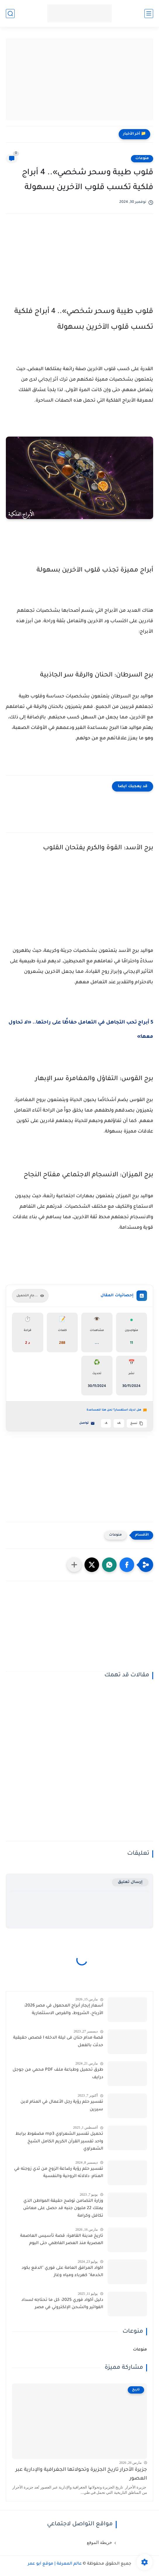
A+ (118, 1423)
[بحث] (10, 13)
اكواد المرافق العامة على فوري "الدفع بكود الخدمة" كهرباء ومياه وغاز (62, 2272)
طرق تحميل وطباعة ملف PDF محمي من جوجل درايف (58, 2074)
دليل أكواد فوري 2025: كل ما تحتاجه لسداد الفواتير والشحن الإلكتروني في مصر (62, 2304)
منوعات (142, 159)
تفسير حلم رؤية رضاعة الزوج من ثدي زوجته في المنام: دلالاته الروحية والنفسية (58, 2173)
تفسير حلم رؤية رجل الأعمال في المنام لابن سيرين (61, 2106)
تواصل (87, 1423)
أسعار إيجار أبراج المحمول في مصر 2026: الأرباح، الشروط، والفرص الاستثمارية (63, 2010)
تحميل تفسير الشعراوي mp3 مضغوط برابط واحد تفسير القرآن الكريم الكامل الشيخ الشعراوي (59, 2141)
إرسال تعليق (130, 1882)
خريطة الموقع (99, 2542)
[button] (127, 1564)
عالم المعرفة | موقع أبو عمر (55, 2564)
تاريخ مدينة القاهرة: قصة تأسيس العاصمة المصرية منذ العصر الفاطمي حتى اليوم (61, 2240)
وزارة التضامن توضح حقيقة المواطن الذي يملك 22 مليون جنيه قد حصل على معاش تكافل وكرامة (63, 2208)
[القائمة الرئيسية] (148, 13)
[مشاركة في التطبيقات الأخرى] (74, 1564)
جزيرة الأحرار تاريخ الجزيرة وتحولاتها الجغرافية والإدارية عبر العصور (81, 2474)
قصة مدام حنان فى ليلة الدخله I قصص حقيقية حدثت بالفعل (58, 2042)
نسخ (136, 1423)
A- (106, 1423)
